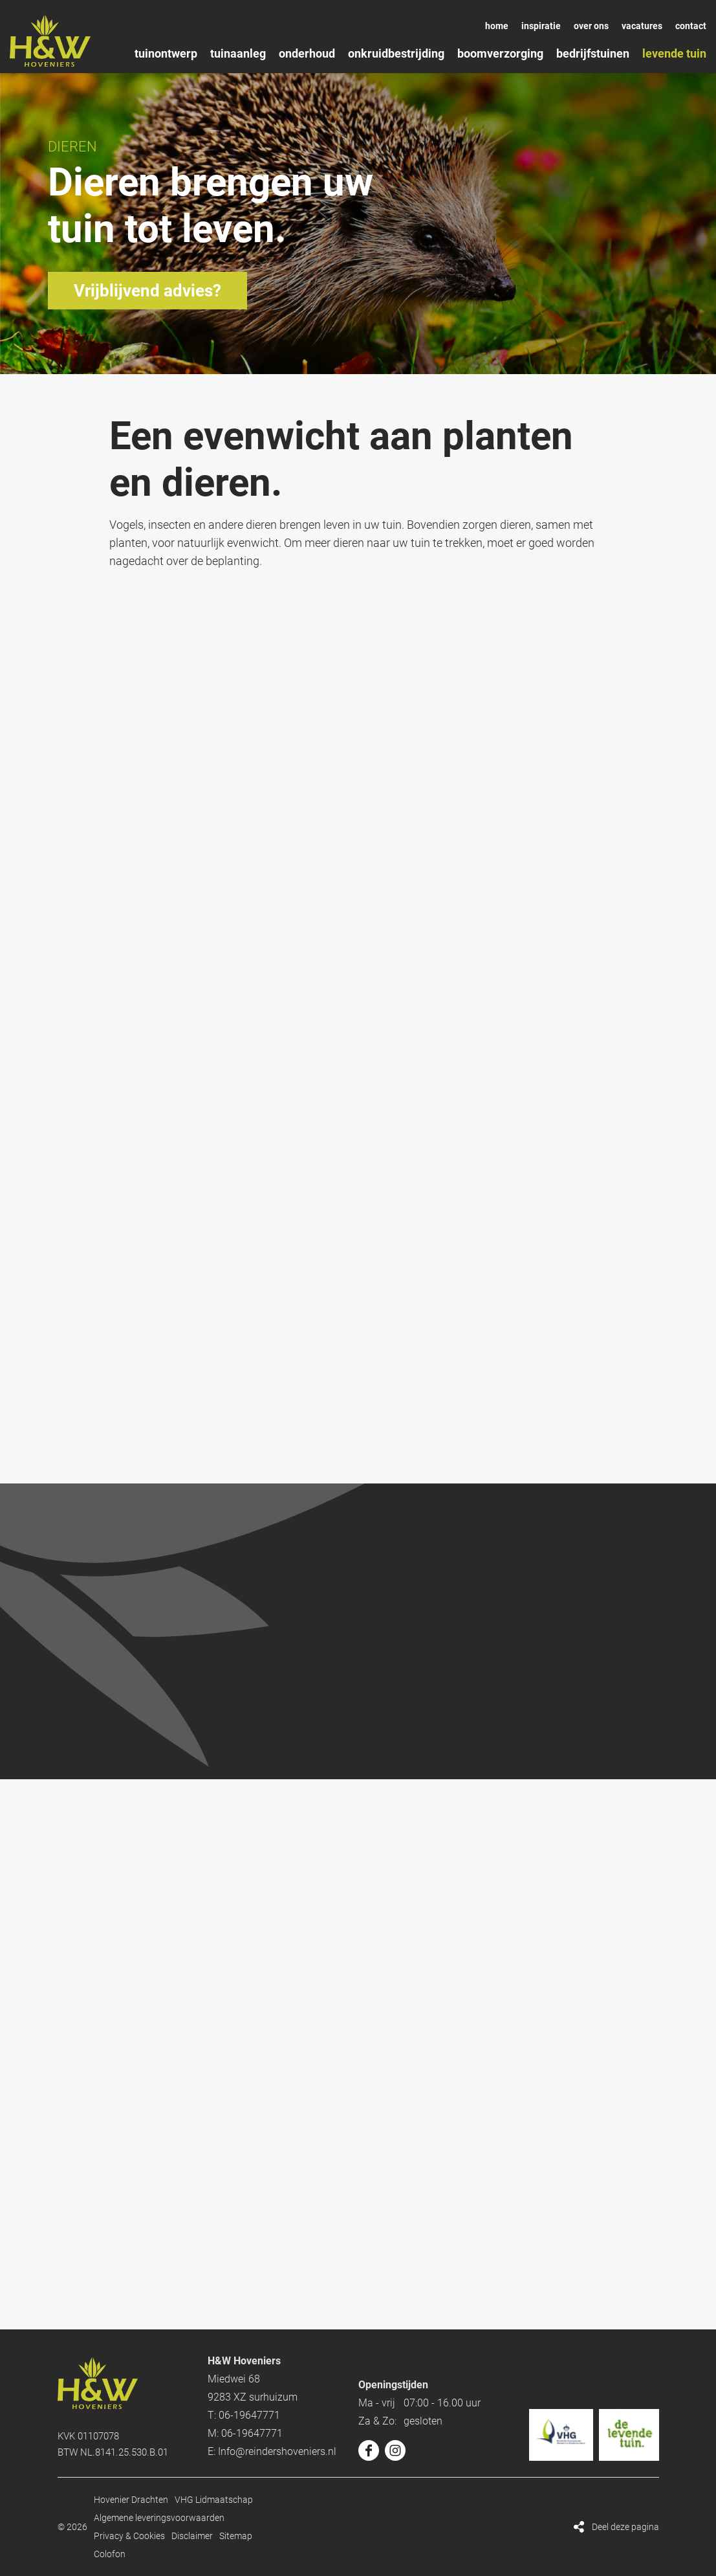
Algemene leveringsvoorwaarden (159, 2518)
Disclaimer (192, 2536)
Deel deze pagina (625, 2527)
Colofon (109, 2554)
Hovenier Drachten (131, 2499)
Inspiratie (541, 26)
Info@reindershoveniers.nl (277, 2451)
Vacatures (642, 26)
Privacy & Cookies (129, 2536)
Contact (690, 26)
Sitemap (235, 2536)
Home (496, 26)
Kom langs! (358, 1785)
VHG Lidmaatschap (214, 2499)
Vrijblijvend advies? (147, 290)
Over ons (591, 26)
